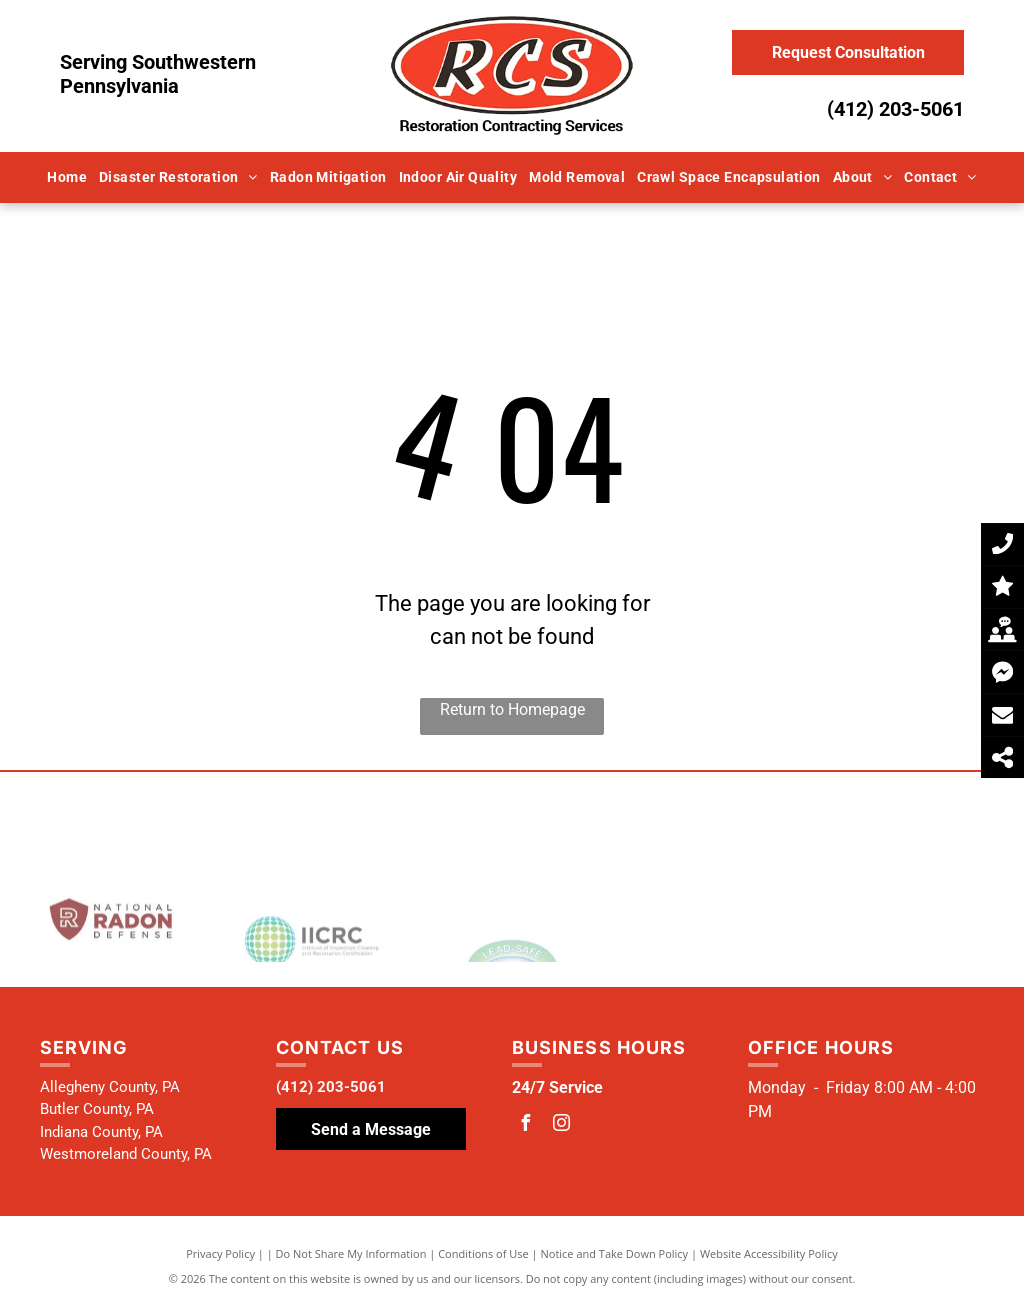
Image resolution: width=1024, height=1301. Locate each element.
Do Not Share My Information (351, 1253)
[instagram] (561, 1125)
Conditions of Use (483, 1253)
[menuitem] (67, 177)
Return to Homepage (512, 709)
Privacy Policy (220, 1253)
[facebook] (525, 1125)
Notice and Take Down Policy (615, 1253)
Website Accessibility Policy (769, 1253)
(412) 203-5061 (895, 109)
